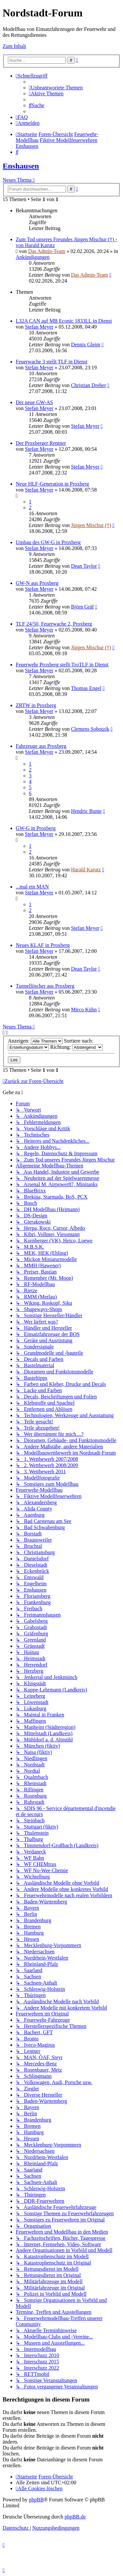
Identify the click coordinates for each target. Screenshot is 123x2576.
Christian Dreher (88, 385)
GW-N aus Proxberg (37, 583)
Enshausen (21, 166)
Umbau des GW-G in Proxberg (48, 542)
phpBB (36, 2499)
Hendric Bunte (86, 811)
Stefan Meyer (39, 327)
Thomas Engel (86, 688)
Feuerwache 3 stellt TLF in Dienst (52, 361)
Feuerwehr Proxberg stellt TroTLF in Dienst (62, 664)
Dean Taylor (84, 566)
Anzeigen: (35, 1041)
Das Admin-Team (46, 251)
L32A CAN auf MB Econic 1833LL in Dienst (64, 321)
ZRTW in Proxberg (36, 705)
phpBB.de (75, 2516)
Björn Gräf (82, 607)
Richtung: (76, 1047)
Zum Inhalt (14, 46)
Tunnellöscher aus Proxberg (45, 986)
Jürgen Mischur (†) (91, 525)
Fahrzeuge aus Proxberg (41, 746)
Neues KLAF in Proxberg (43, 945)
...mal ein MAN (32, 886)
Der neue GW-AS (34, 402)
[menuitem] (56, 87)
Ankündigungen (33, 257)
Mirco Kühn (84, 1009)
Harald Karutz (86, 869)
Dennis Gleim (85, 344)
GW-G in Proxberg (35, 828)
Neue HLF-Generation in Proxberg (52, 484)
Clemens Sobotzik (90, 729)
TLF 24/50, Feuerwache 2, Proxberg (54, 624)
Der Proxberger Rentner (41, 443)
